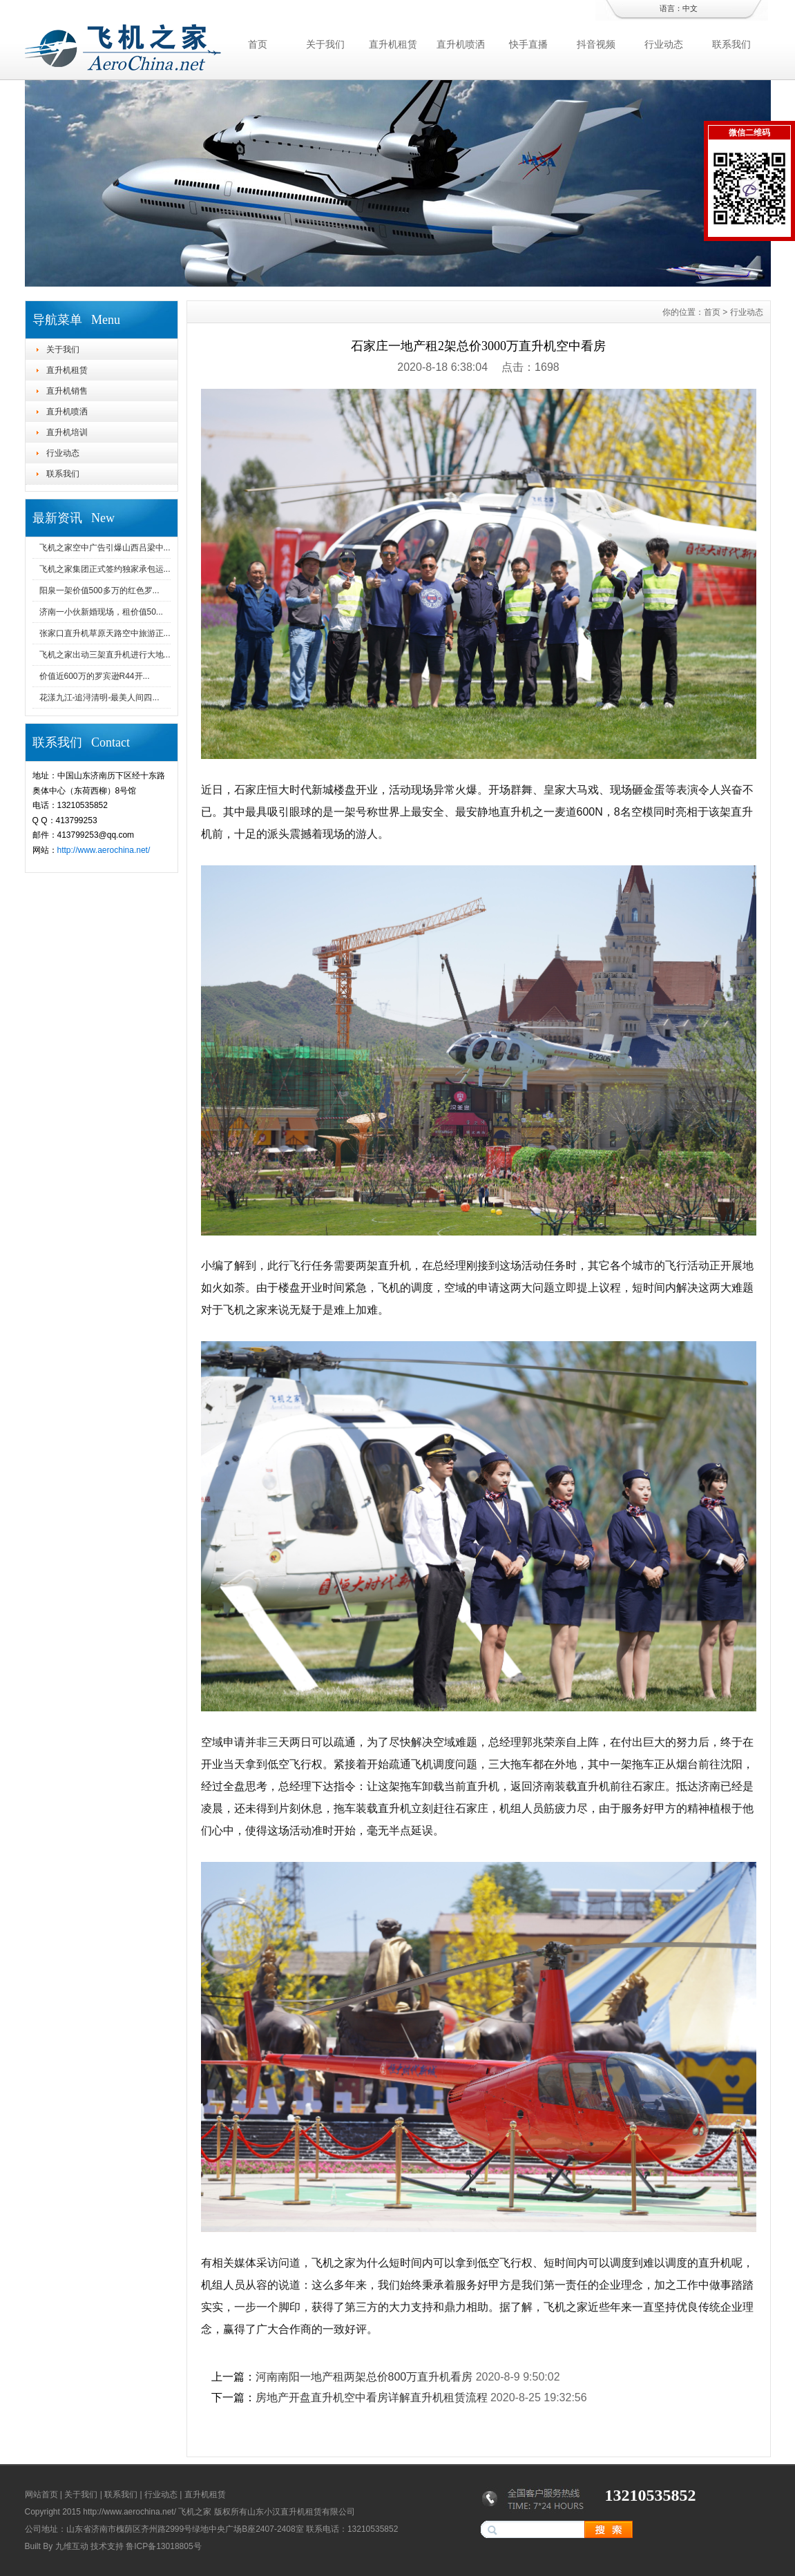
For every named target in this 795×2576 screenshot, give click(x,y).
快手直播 (528, 44)
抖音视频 (596, 44)
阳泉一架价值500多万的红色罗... (99, 590)
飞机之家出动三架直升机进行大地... (105, 655)
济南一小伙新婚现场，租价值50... (101, 612)
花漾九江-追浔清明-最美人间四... (99, 697)
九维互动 (71, 2546)
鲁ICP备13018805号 (163, 2546)
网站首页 (41, 2494)
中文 (690, 8)
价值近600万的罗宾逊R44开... (94, 676)
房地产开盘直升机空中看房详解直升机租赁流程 (372, 2397)
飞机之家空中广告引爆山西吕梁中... (105, 547)
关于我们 (325, 44)
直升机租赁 (393, 44)
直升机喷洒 (461, 44)
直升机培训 (67, 432)
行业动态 (663, 44)
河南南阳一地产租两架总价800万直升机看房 (364, 2377)
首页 (257, 44)
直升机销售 (67, 391)
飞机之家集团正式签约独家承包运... (105, 569)
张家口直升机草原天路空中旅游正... (105, 633)
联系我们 (731, 44)
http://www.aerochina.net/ (104, 850)
